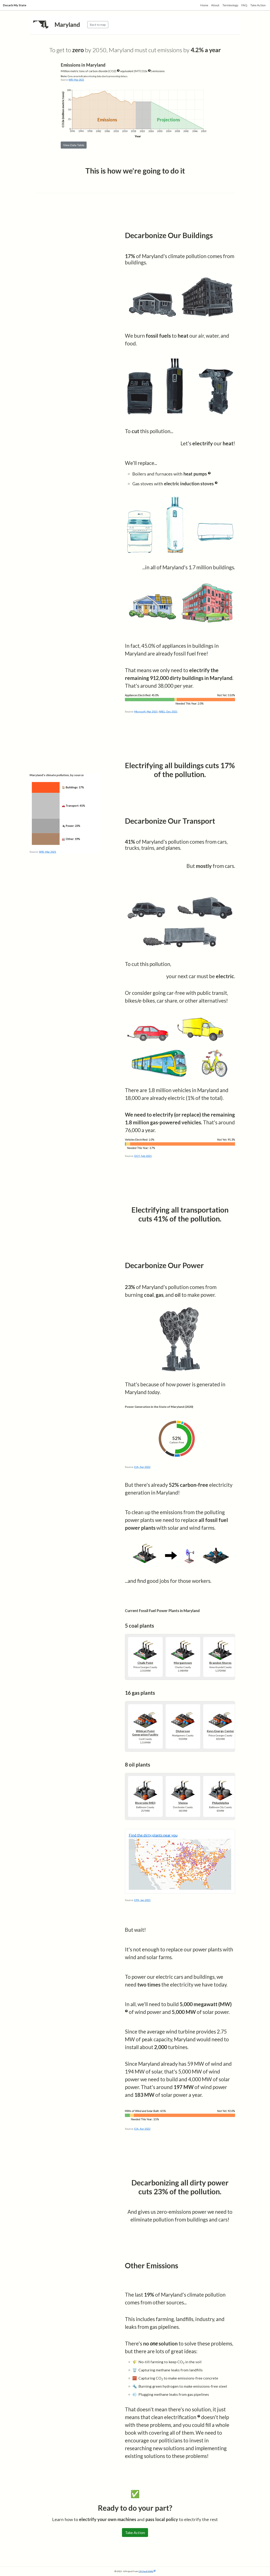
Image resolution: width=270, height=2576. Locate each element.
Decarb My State (14, 5)
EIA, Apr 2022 (142, 1466)
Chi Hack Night (147, 2571)
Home (204, 5)
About (215, 5)
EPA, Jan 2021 (142, 1900)
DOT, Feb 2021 (143, 1155)
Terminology (230, 5)
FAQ (244, 5)
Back (98, 24)
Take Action (258, 5)
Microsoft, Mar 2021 (146, 711)
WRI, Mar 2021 (76, 79)
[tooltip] (118, 70)
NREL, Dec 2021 (168, 711)
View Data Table (73, 145)
